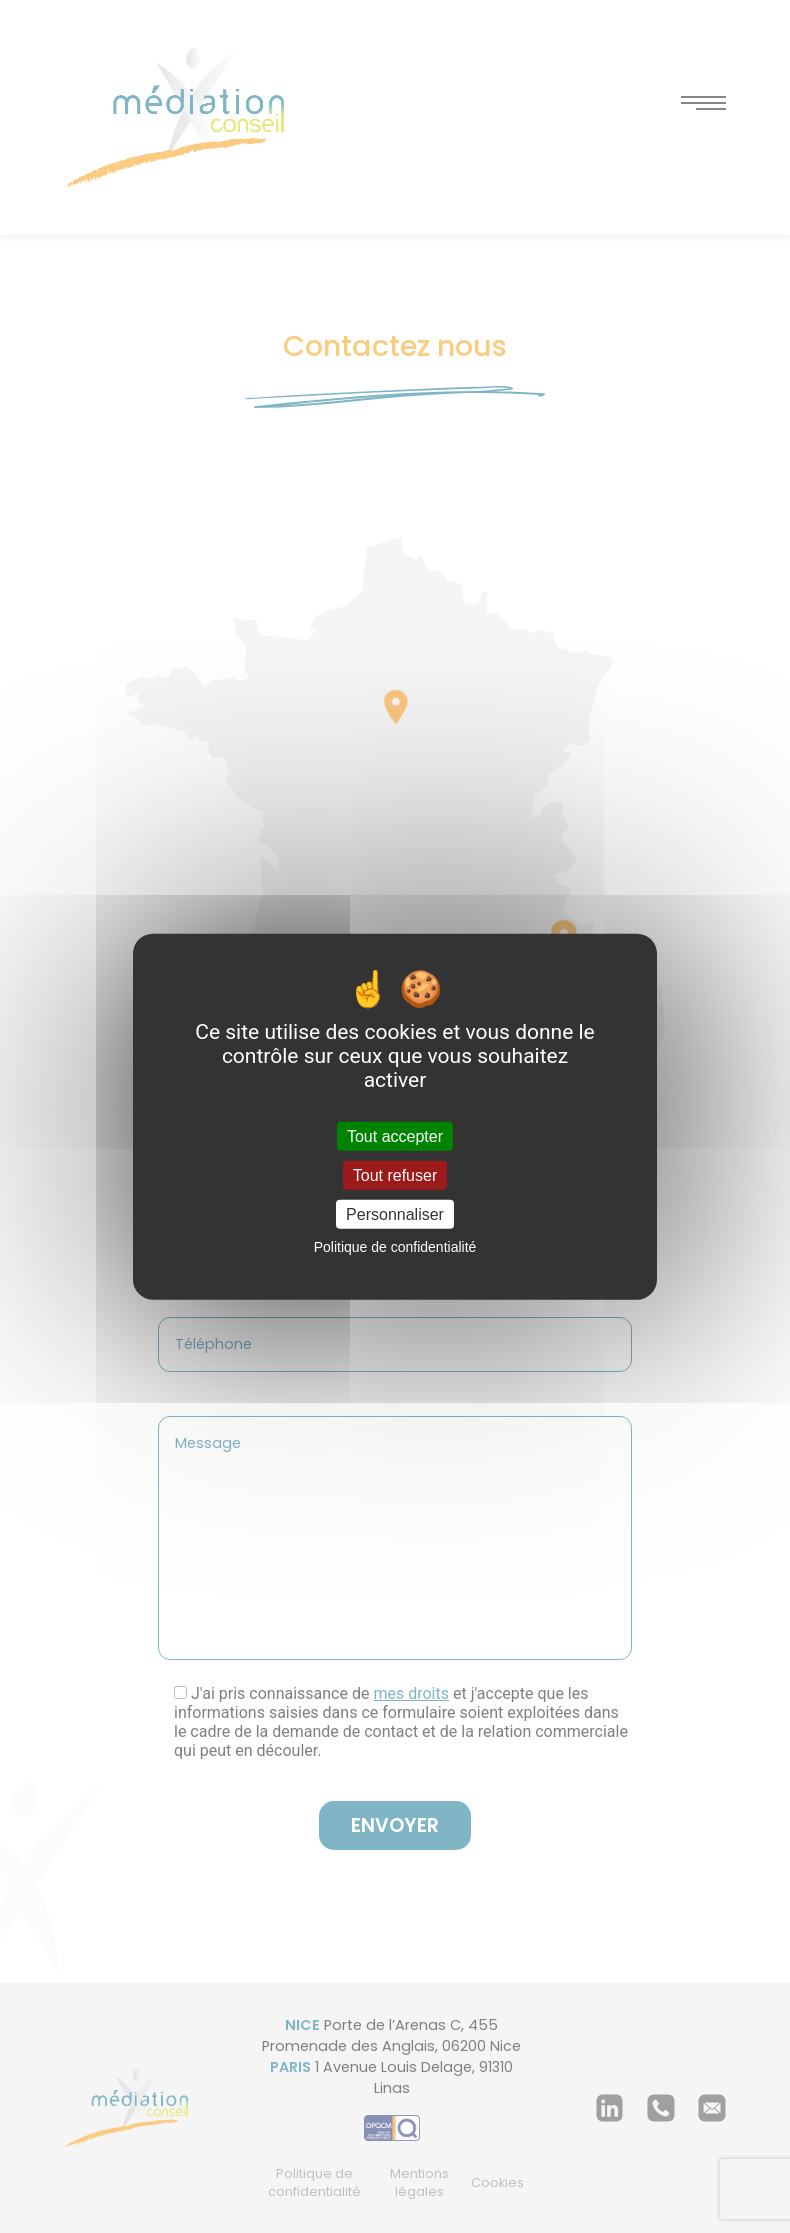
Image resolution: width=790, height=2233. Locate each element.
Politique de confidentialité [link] (395, 1247)
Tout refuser (395, 1174)
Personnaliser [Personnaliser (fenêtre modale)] (395, 1214)
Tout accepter (395, 1135)
